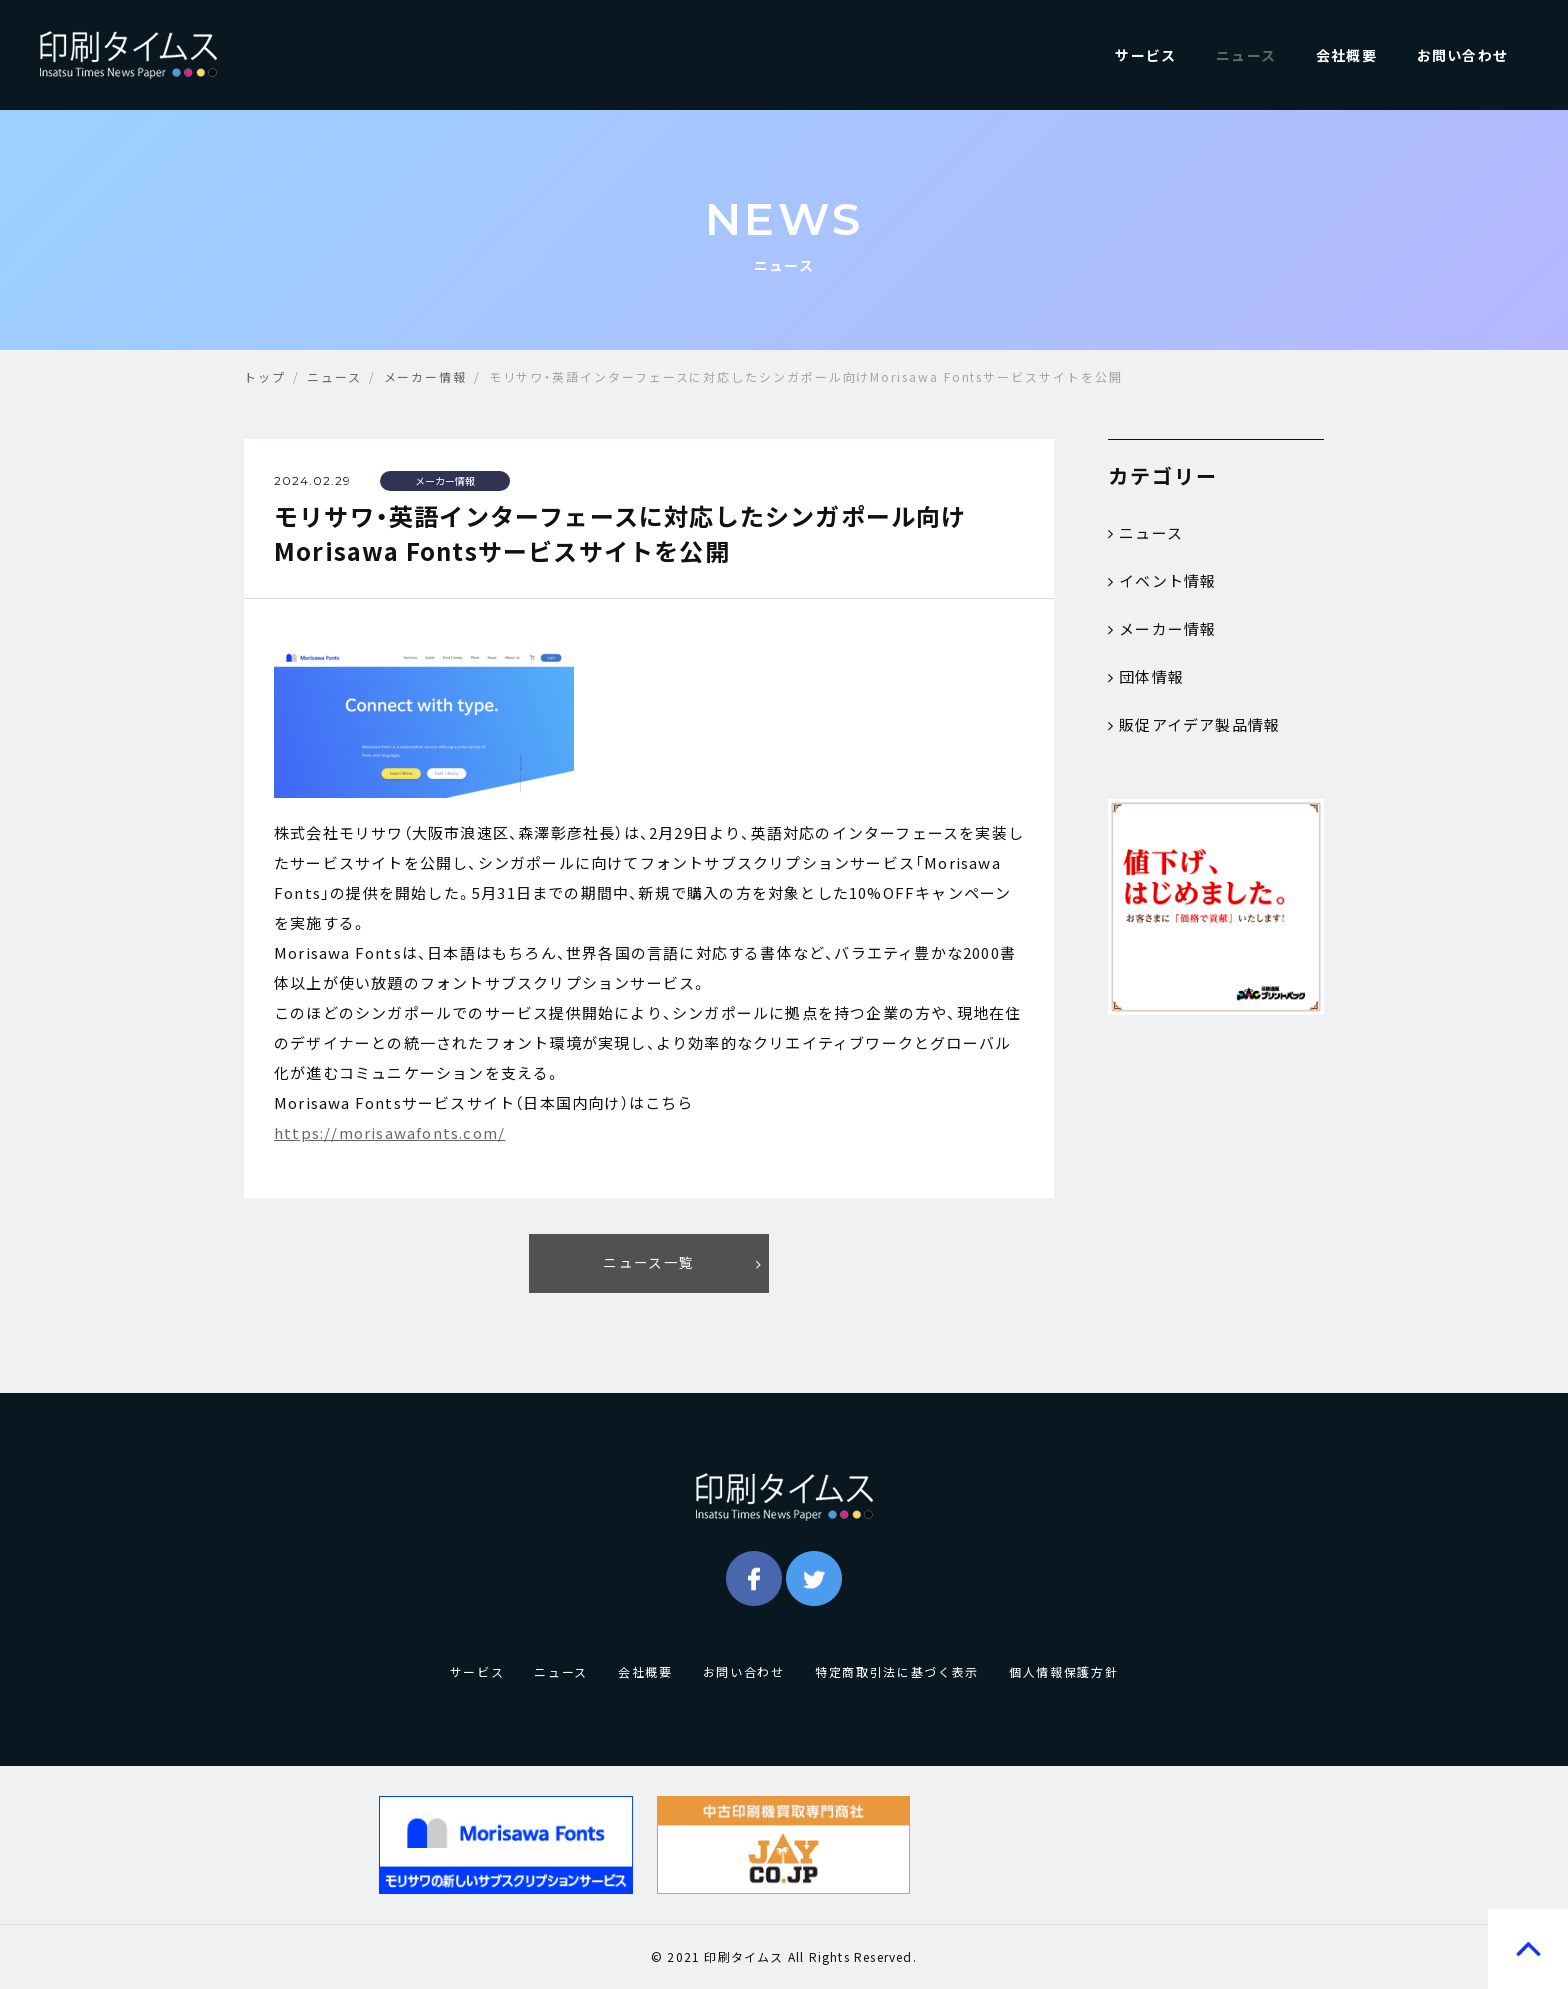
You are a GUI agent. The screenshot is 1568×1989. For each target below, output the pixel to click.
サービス (1145, 55)
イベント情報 (1162, 581)
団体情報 (1146, 677)
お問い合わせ (1462, 55)
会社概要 (1346, 55)
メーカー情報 (1162, 629)
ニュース (1246, 55)
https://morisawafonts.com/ (389, 1133)
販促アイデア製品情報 (1194, 725)
